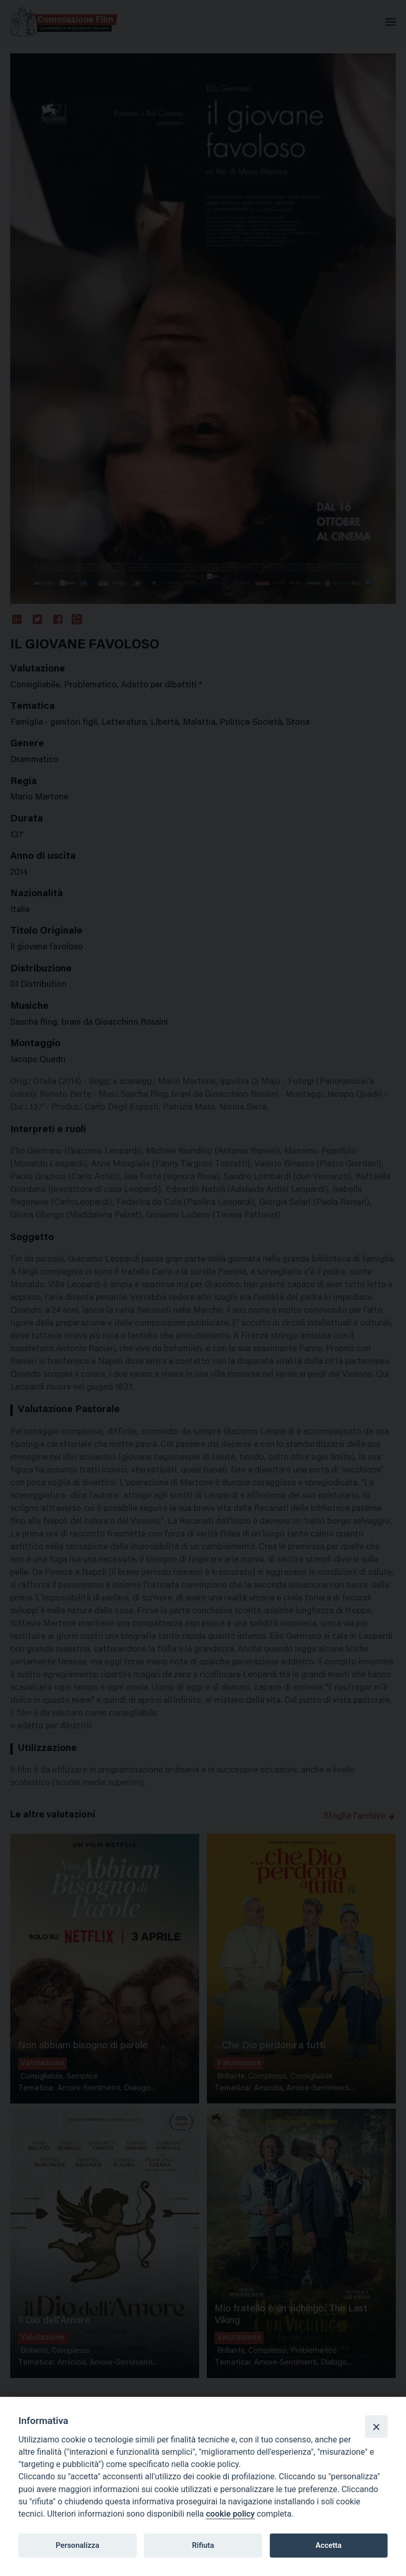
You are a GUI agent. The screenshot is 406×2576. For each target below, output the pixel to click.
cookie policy (230, 2514)
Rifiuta (203, 2545)
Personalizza (77, 2545)
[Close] (376, 2426)
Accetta (328, 2545)
